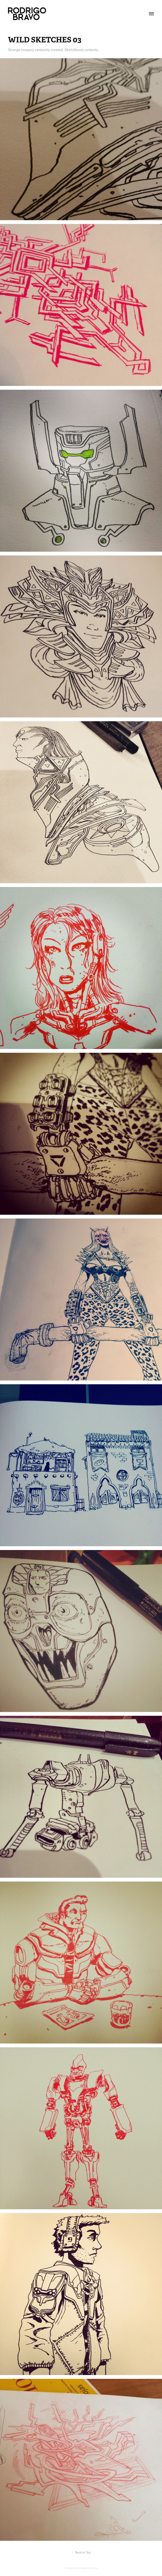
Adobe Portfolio (88, 2568)
